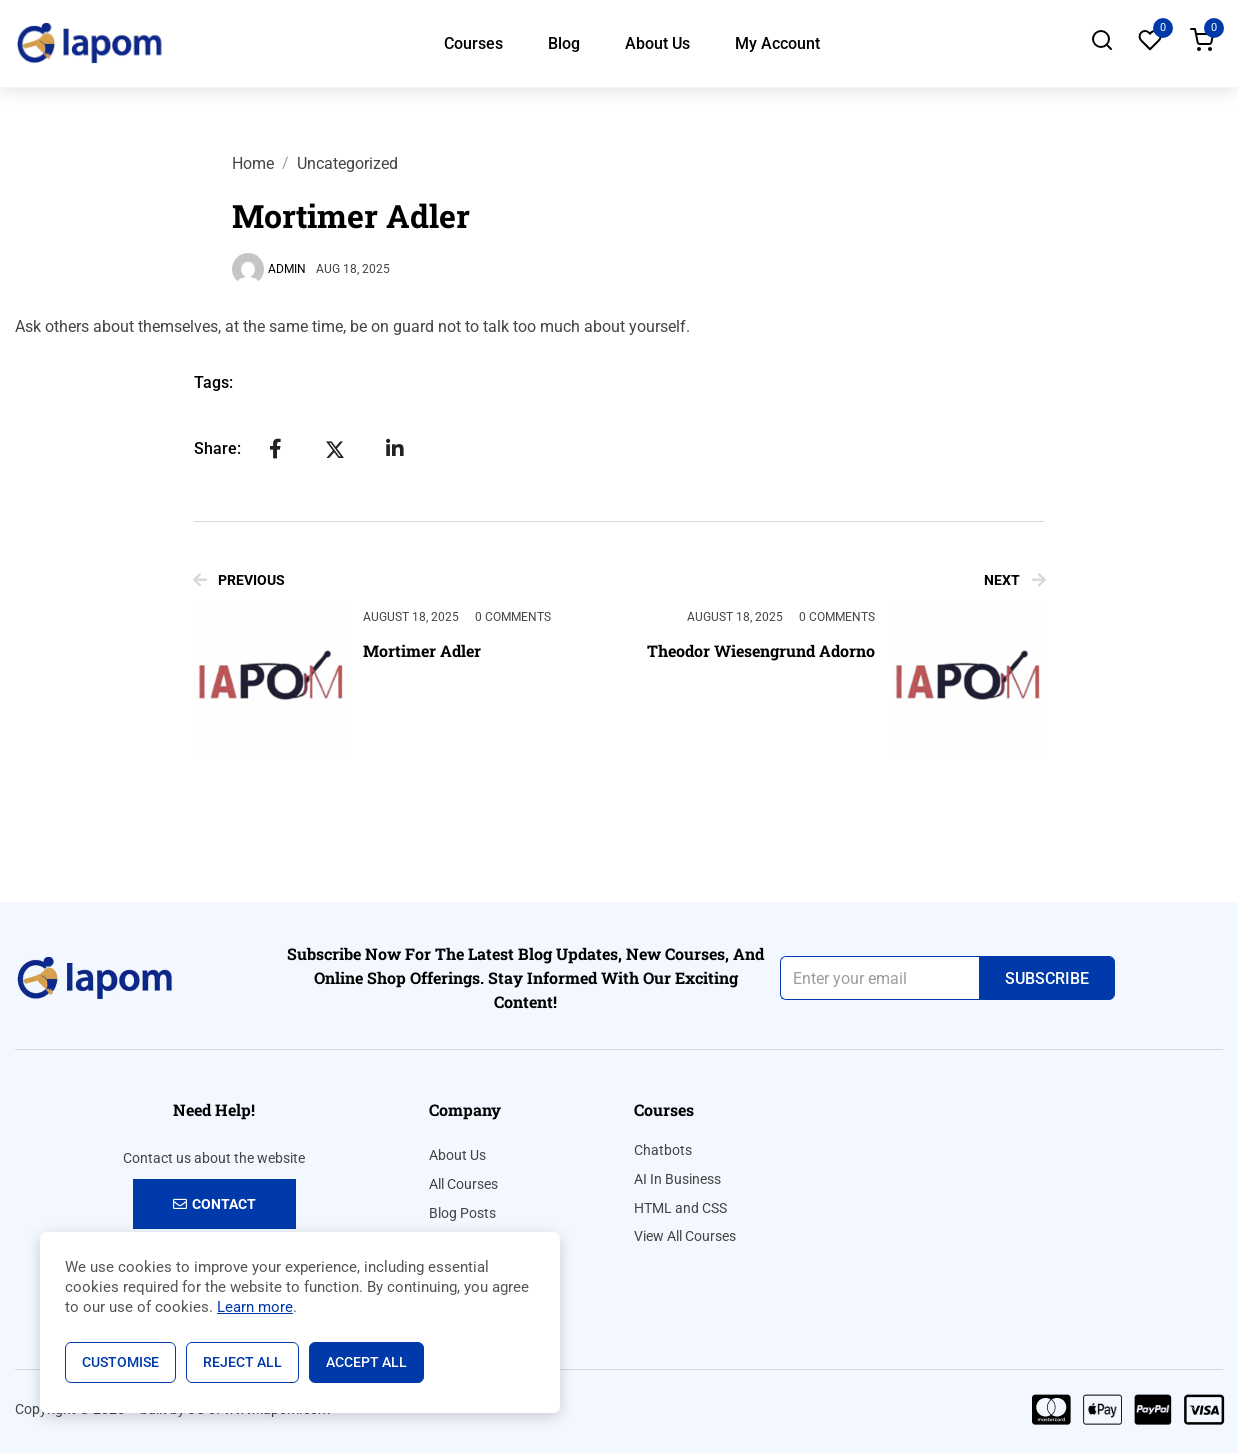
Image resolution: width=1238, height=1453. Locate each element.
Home (253, 163)
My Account (777, 43)
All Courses (463, 1184)
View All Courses (685, 1236)
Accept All (366, 1362)
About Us (657, 43)
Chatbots (663, 1150)
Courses (473, 43)
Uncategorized (347, 163)
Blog (564, 43)
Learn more (255, 1307)
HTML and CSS (680, 1208)
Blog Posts (462, 1213)
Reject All (242, 1362)
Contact (214, 1204)
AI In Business (677, 1179)
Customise (120, 1362)
